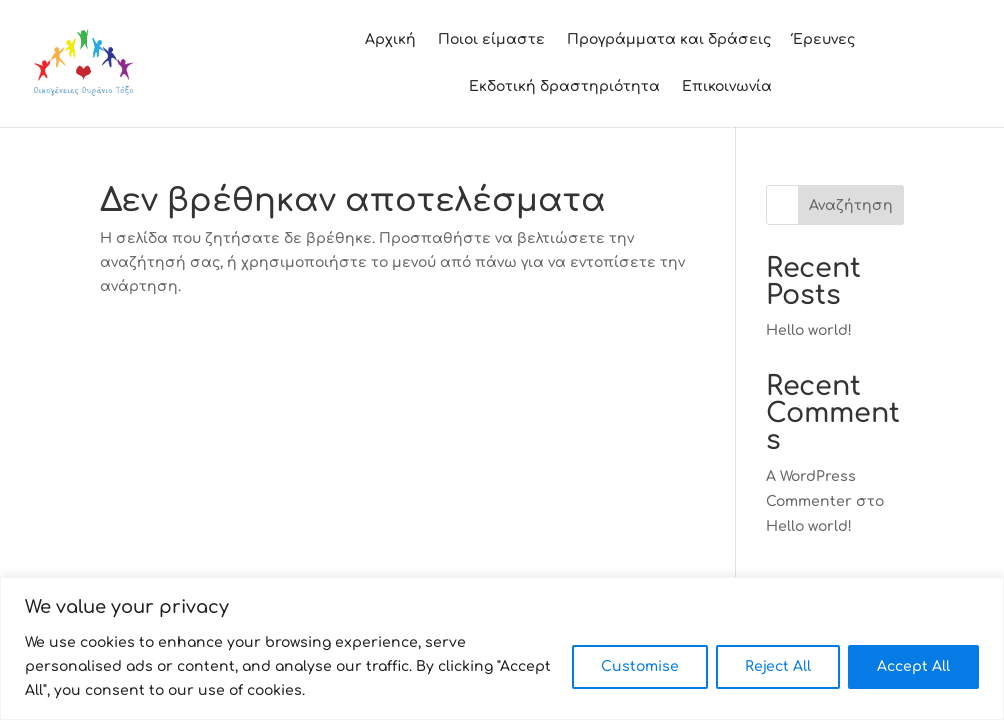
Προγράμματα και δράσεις (669, 40)
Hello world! (809, 330)
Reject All (778, 666)
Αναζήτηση (851, 205)
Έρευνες (824, 40)
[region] (502, 648)
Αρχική (390, 40)
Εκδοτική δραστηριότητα (564, 87)
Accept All (913, 666)
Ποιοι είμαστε (491, 40)
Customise (640, 666)
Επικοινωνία (727, 87)
